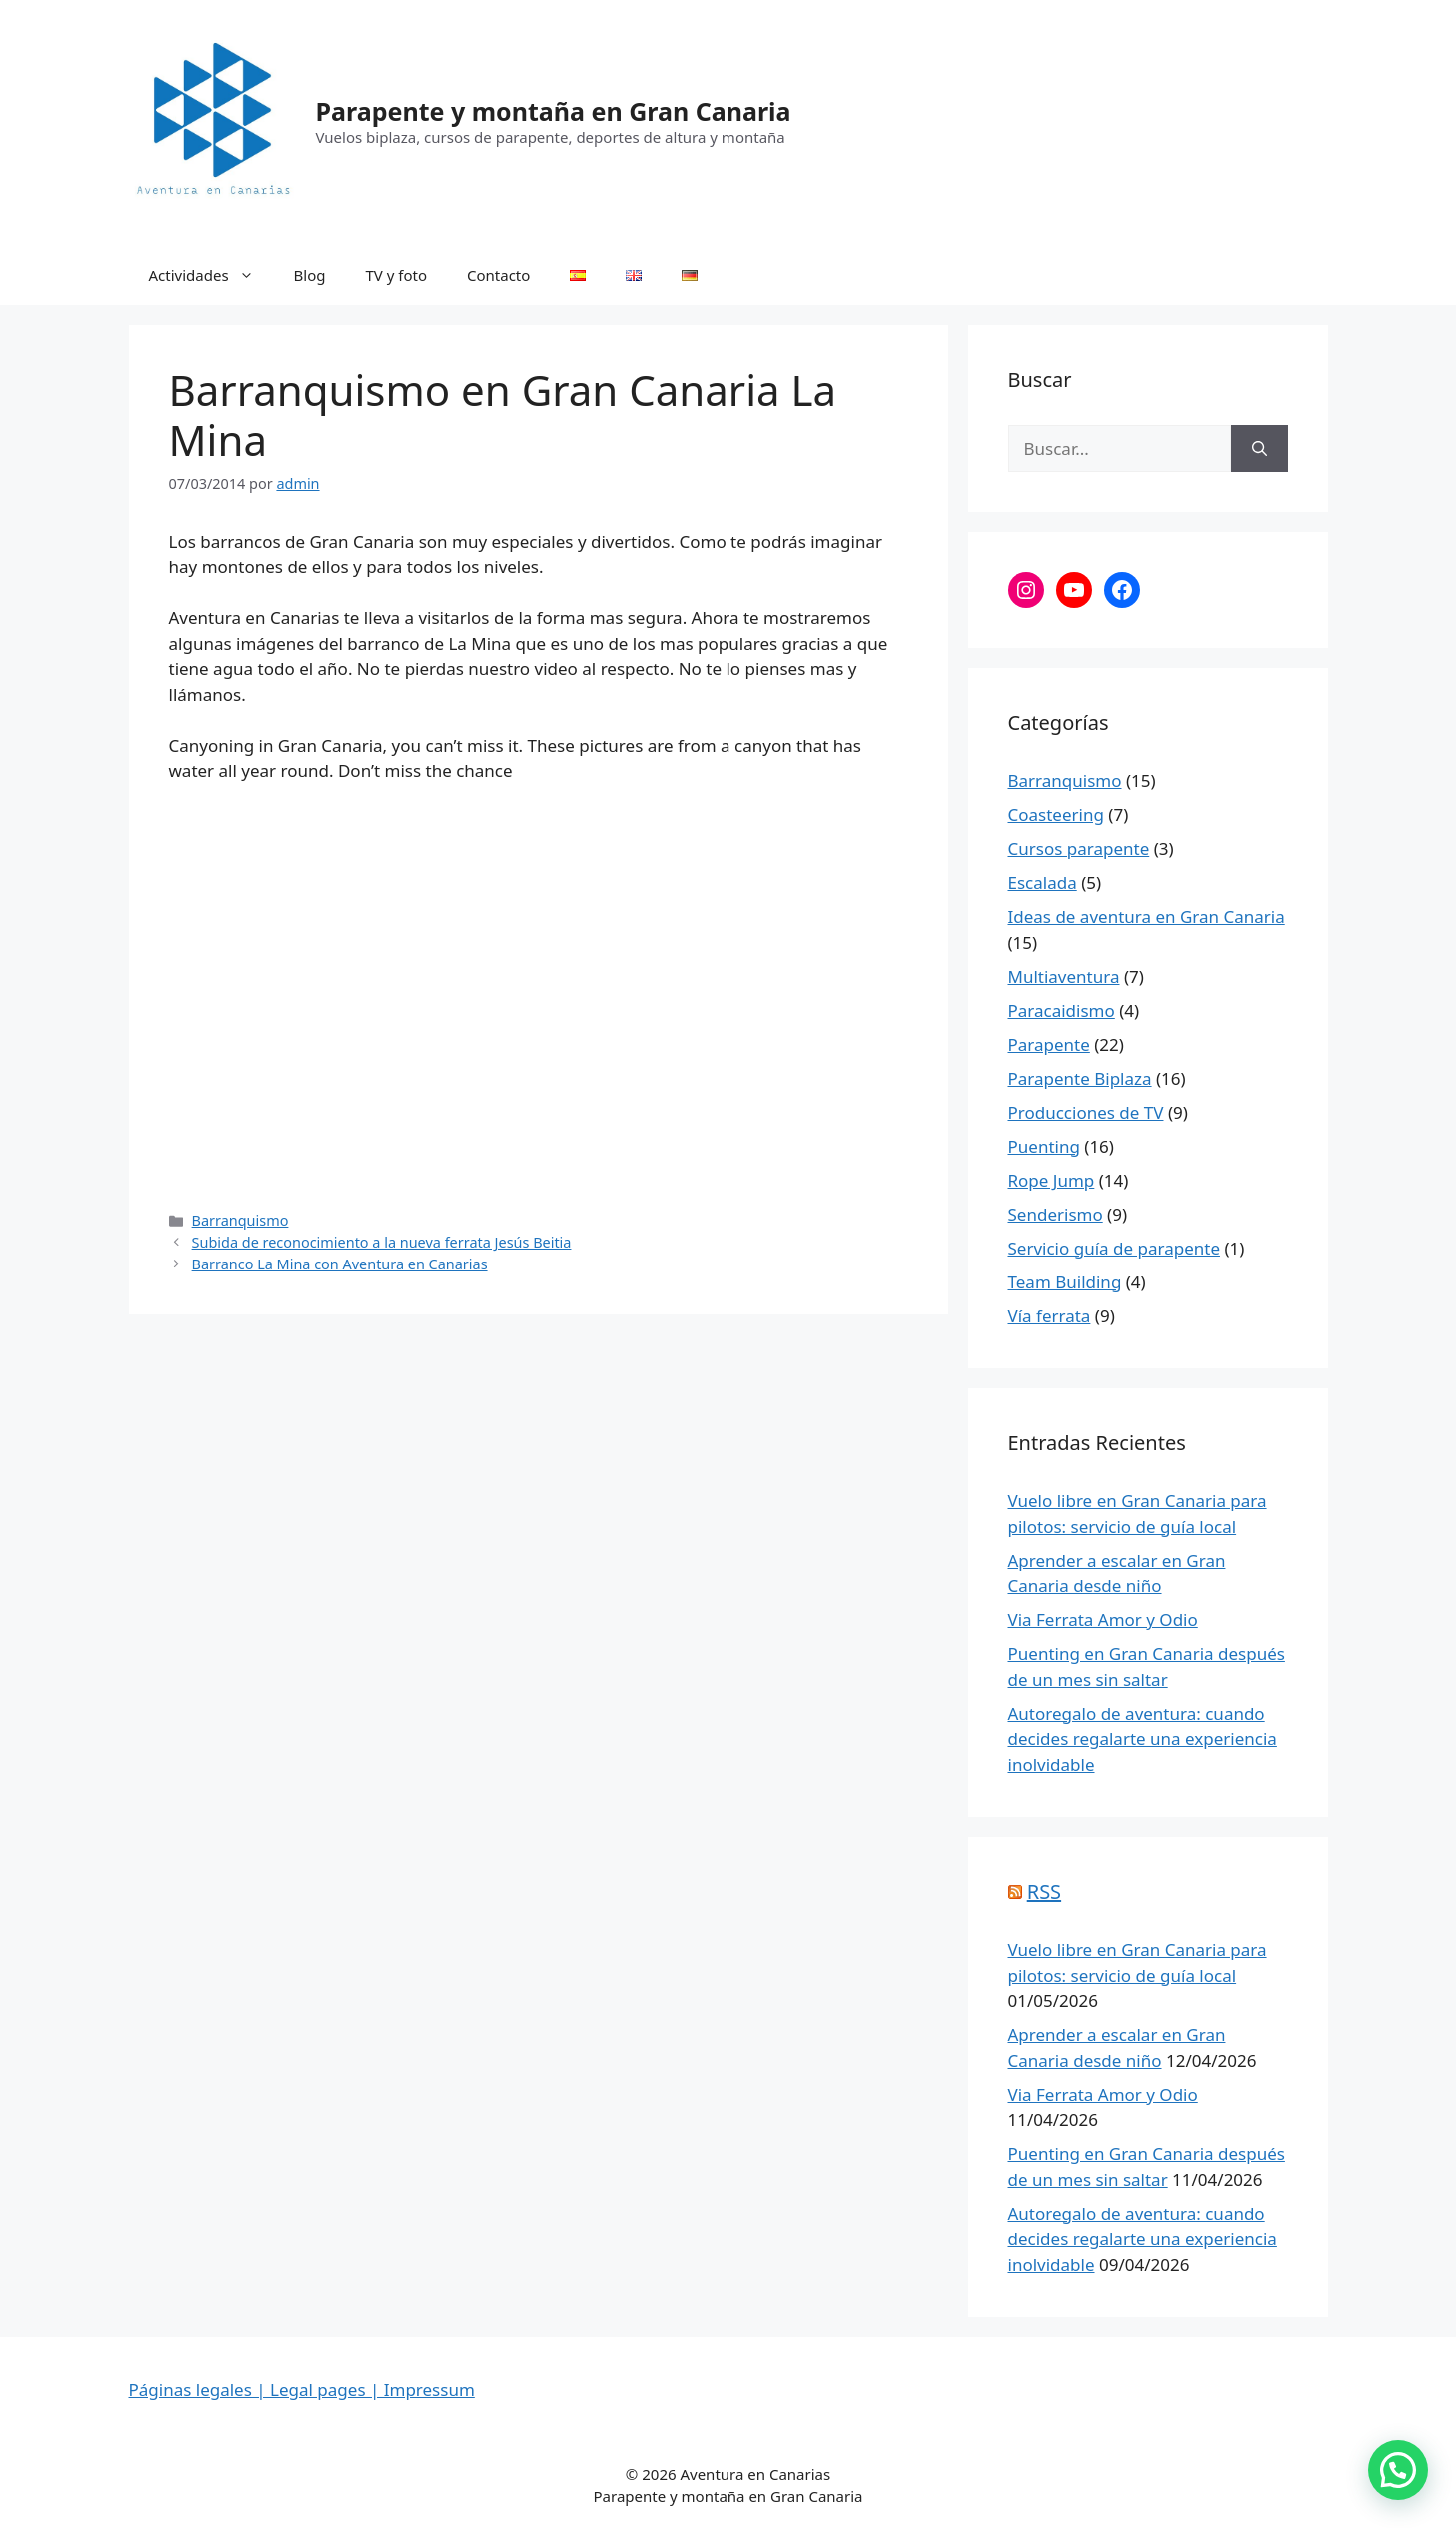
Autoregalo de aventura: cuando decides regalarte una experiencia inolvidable (1142, 1739)
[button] (1398, 2470)
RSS (1044, 1891)
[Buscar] (1259, 449)
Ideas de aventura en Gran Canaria (1146, 916)
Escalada (1042, 882)
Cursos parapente (1079, 848)
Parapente (1049, 1044)
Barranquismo (240, 1220)
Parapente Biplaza (1080, 1078)
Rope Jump (1051, 1180)
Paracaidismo (1061, 1010)
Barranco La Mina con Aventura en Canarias (340, 1264)
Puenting (1044, 1146)
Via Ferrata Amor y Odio (1103, 1619)
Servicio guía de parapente (1114, 1248)
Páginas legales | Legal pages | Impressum (302, 2389)
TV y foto (397, 275)
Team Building (1065, 1281)
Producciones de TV (1086, 1112)
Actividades (211, 275)
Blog (310, 275)
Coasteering (1056, 814)
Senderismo (1055, 1214)
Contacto (498, 275)
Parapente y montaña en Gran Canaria (553, 111)
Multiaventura (1064, 976)
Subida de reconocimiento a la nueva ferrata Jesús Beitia (382, 1242)
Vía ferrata (1049, 1315)
